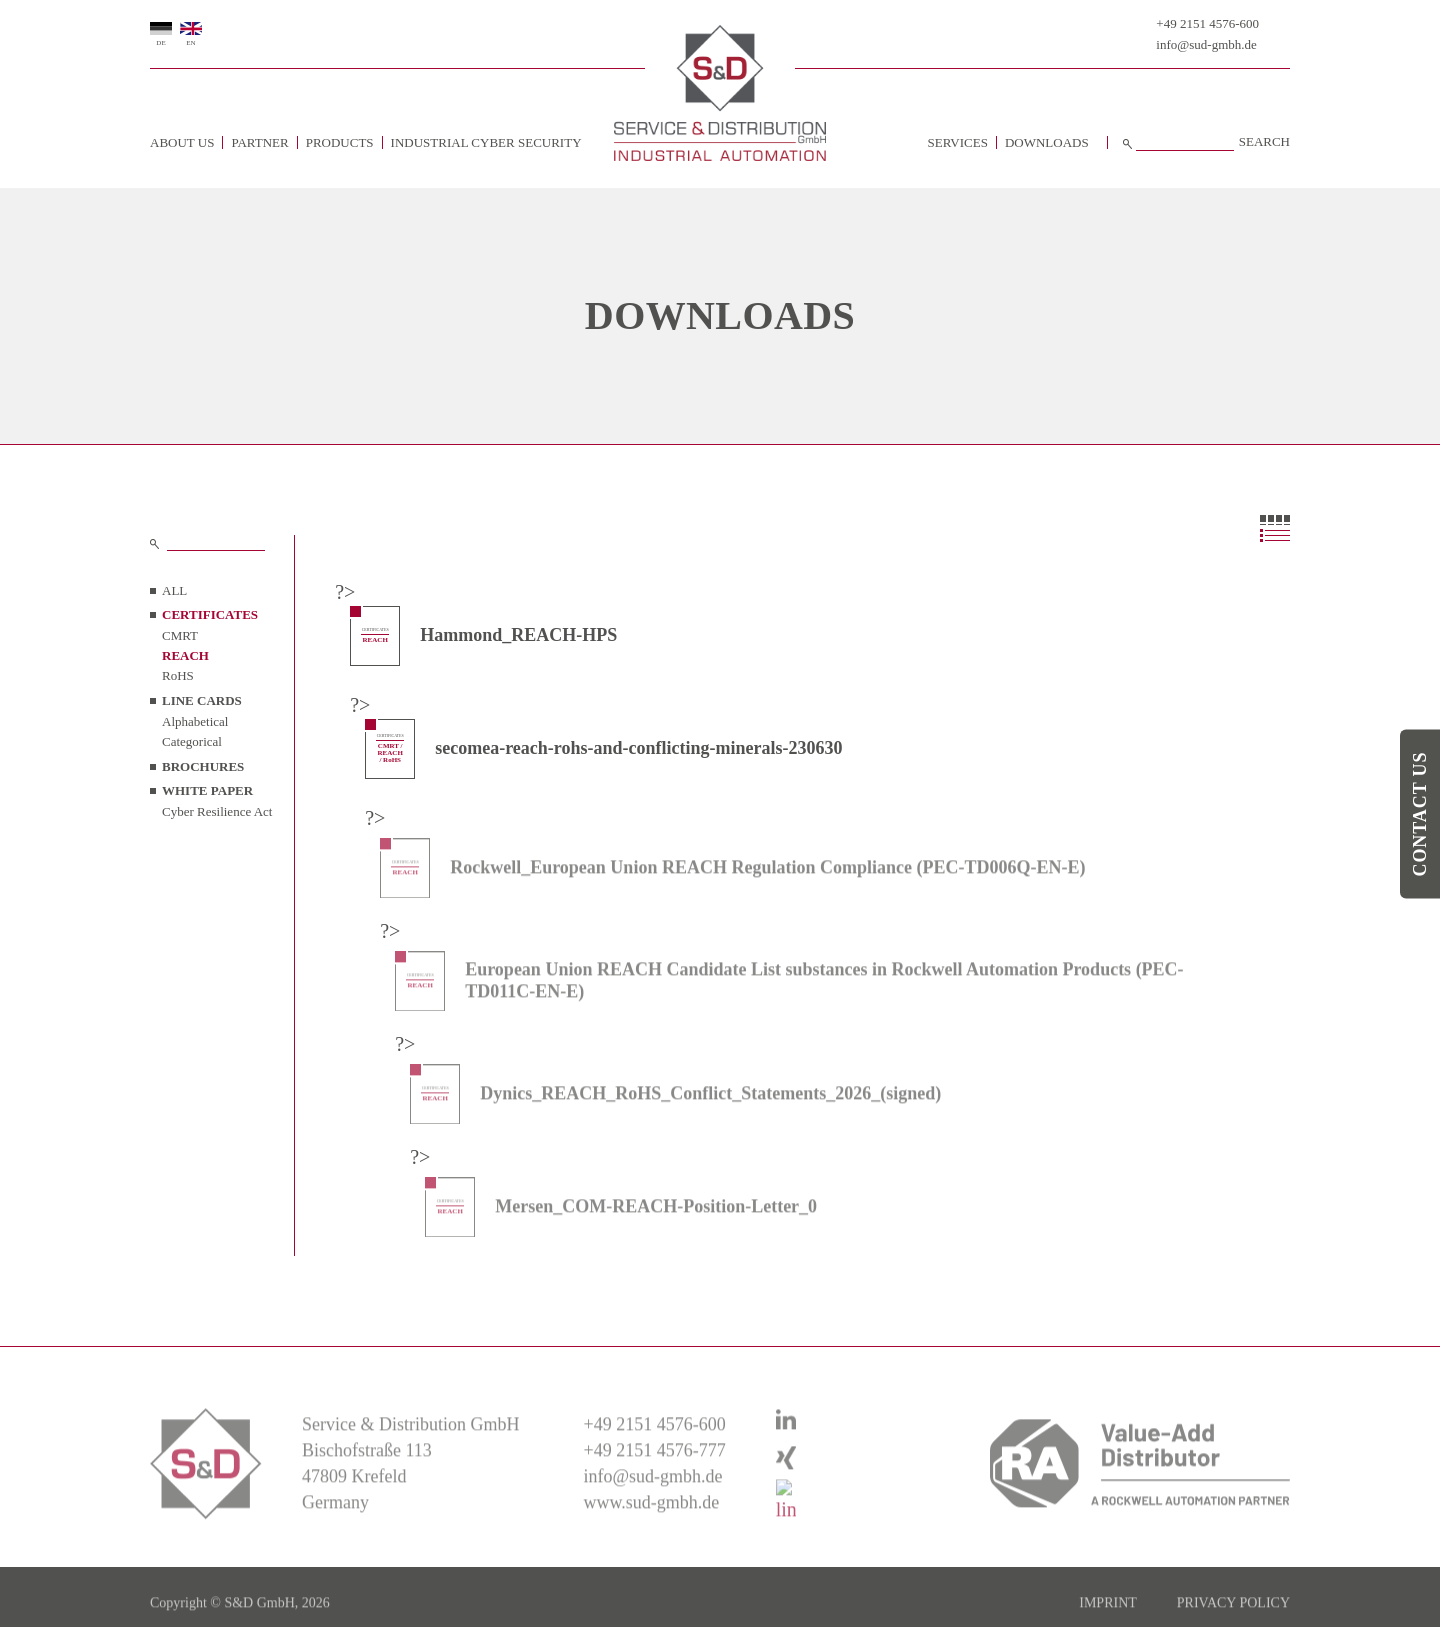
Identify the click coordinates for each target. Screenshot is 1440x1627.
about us (182, 142)
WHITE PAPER (207, 790)
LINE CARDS (202, 700)
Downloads (1047, 142)
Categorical (192, 741)
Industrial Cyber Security (486, 142)
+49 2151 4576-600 (1207, 23)
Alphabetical (195, 721)
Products (340, 142)
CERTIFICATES (210, 614)
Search (1264, 142)
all (174, 590)
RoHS (178, 675)
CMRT (180, 635)
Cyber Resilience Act (217, 811)
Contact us (1420, 813)
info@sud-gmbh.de (1206, 44)
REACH (185, 655)
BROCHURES (203, 766)
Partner (259, 142)
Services (958, 142)
